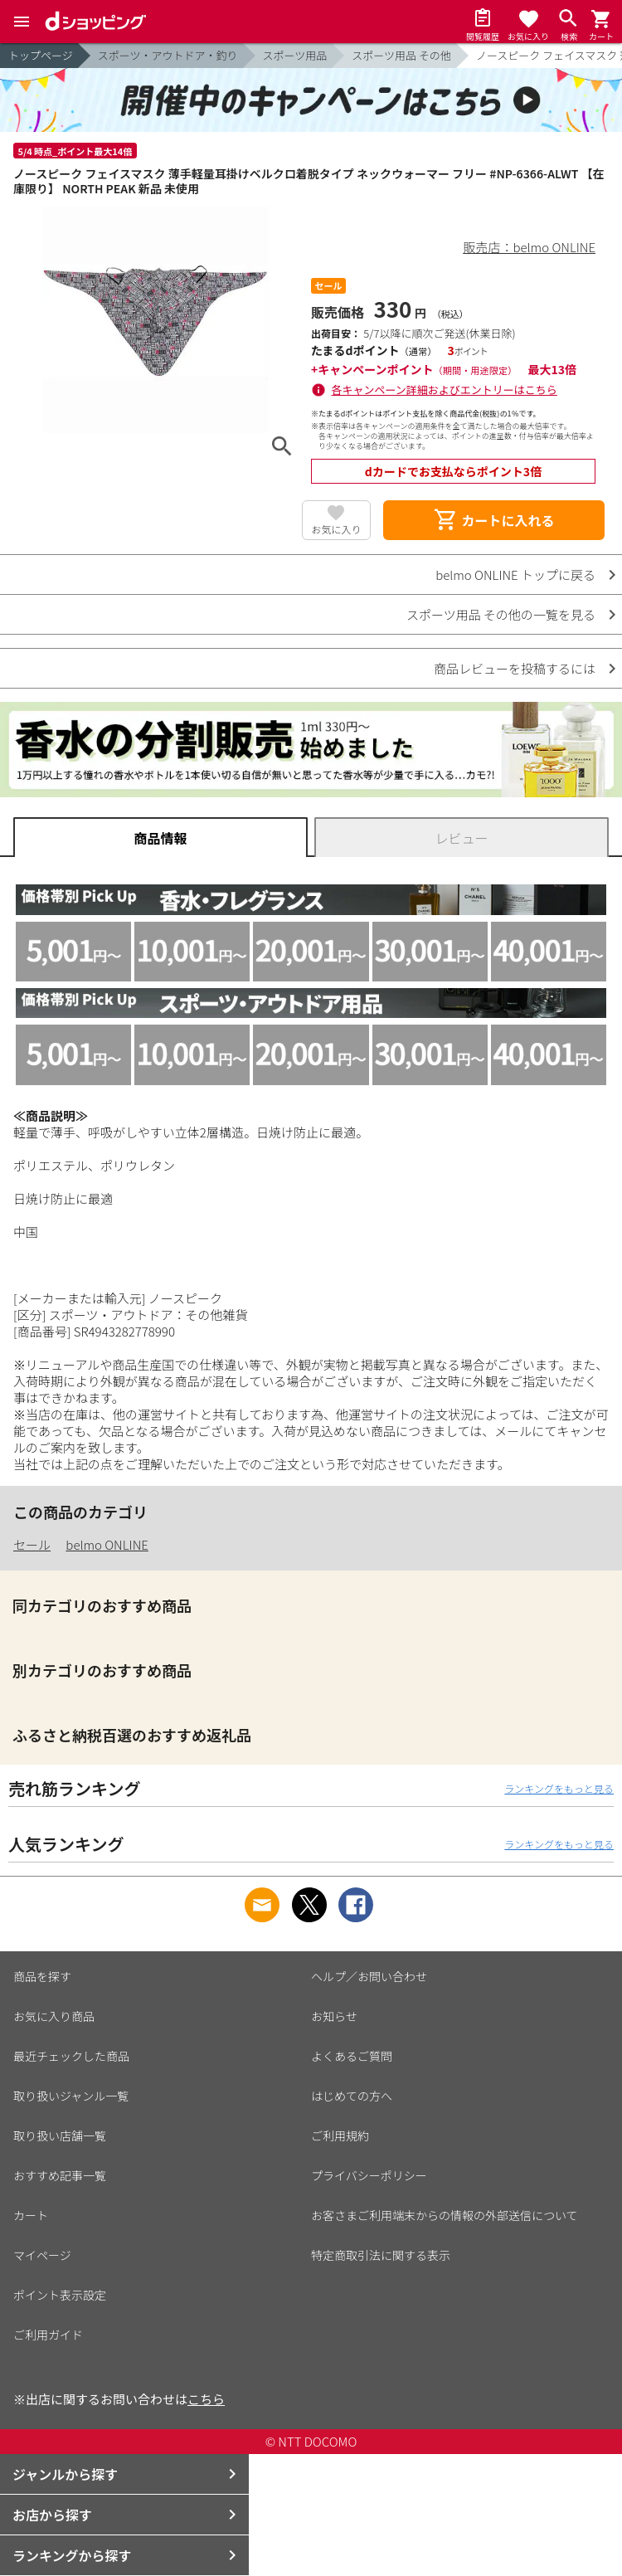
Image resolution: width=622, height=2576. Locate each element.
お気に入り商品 (54, 2016)
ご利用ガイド (48, 2334)
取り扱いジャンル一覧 (71, 2095)
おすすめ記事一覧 (59, 2175)
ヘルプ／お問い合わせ (369, 1976)
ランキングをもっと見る (559, 1788)
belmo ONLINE (107, 1544)
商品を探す (42, 1976)
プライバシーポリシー (369, 2175)
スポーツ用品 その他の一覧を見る (500, 614)
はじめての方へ (351, 2095)
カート (30, 2215)
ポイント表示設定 (59, 2294)
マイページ (42, 2255)
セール (32, 1544)
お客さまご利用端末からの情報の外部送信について (444, 2215)
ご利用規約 (340, 2135)
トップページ (40, 55)
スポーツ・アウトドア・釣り (168, 55)
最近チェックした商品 (71, 2056)
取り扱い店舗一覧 (59, 2135)
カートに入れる (493, 520)
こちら (206, 2399)
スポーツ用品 (295, 55)
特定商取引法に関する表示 (380, 2255)
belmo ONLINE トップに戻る (515, 574)
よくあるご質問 (351, 2056)
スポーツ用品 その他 (401, 55)
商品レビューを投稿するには (514, 668)
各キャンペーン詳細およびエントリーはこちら (444, 389)
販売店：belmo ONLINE (530, 247)
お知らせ (334, 2016)
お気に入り (336, 529)
